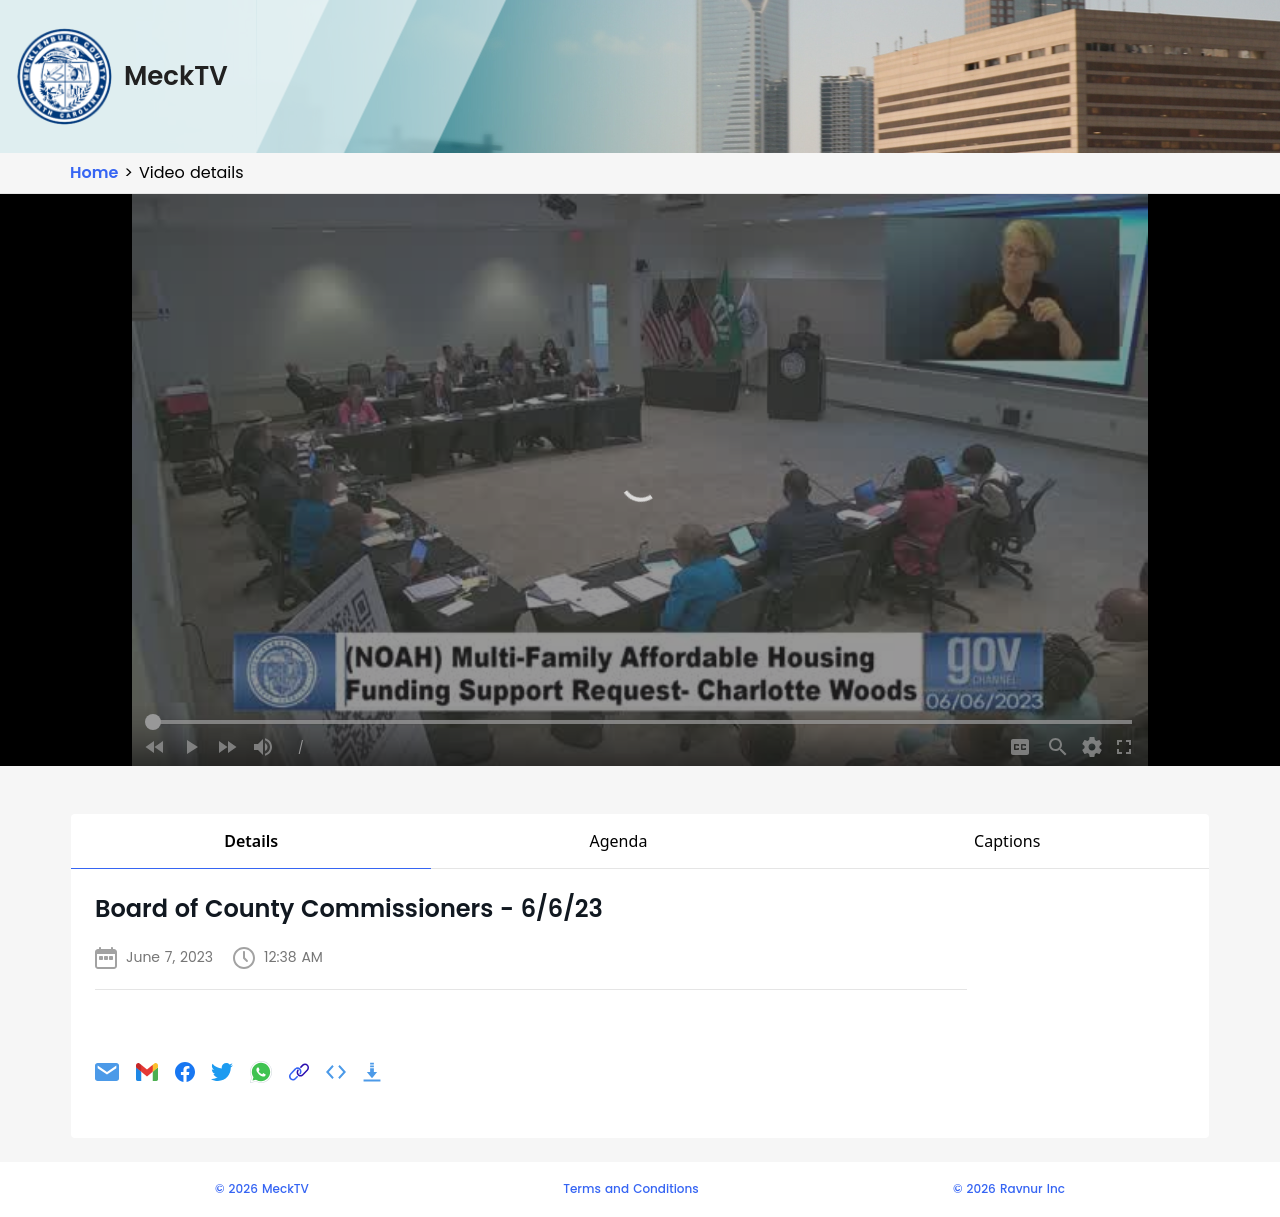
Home (94, 172)
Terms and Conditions (630, 1189)
